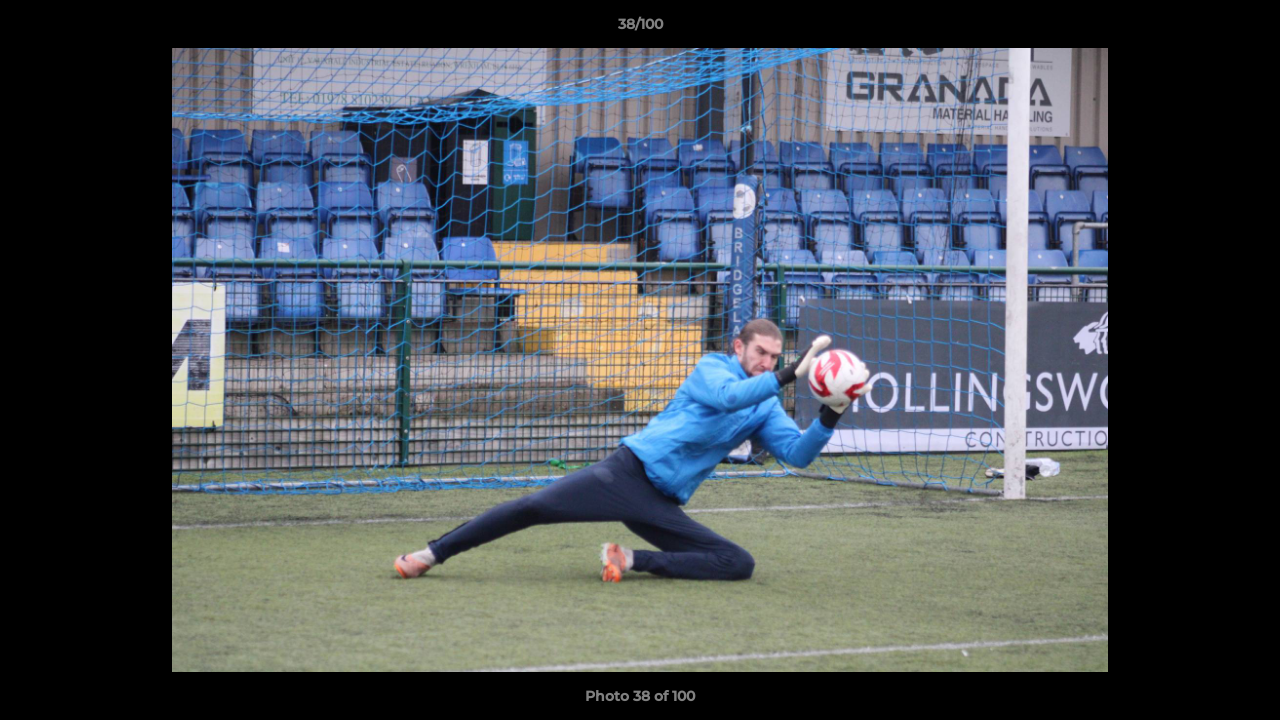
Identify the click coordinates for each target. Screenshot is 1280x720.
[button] (1244, 29)
